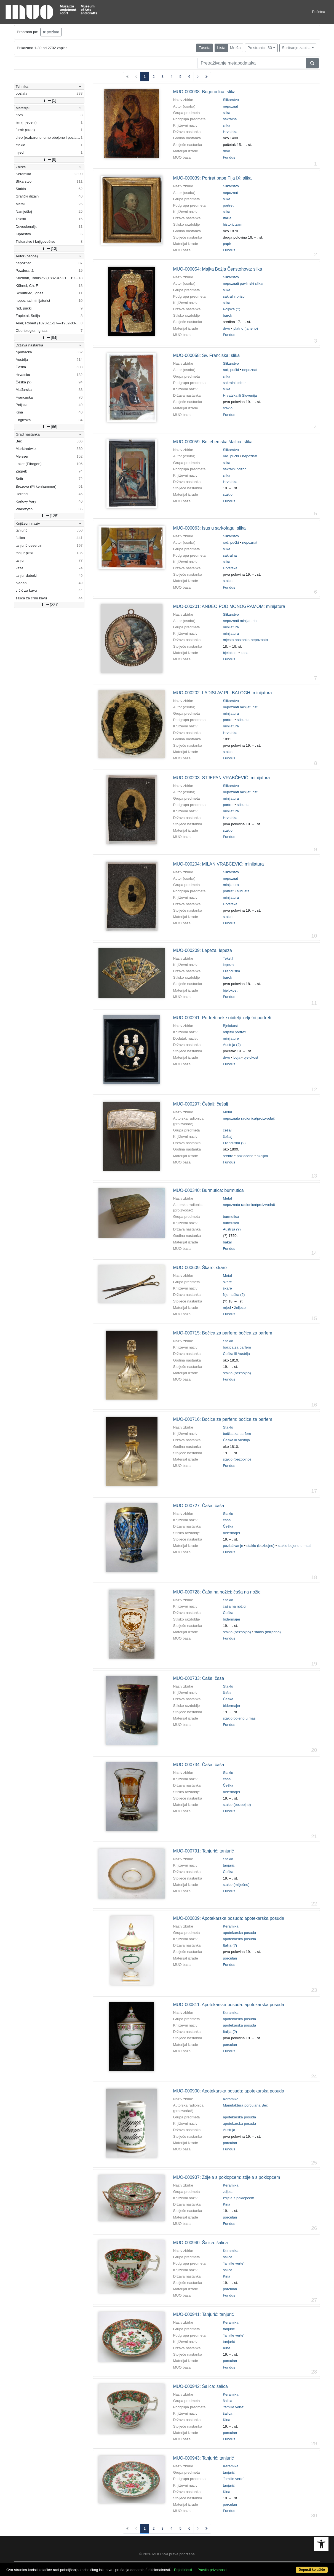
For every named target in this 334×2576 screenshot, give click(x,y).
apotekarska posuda (239, 1933)
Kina (226, 2204)
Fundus (229, 157)
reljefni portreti (234, 1032)
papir (227, 244)
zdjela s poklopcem (238, 2198)
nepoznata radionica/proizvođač (249, 1118)
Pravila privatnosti (211, 2570)
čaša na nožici (234, 1606)
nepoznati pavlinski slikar (243, 283)
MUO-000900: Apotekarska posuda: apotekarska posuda (228, 2091)
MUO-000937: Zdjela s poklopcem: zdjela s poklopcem (226, 2177)
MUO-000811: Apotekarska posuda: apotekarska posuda (228, 2004)
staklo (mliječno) (267, 1632)
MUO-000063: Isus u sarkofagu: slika (209, 528)
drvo (226, 151)
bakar (227, 1242)
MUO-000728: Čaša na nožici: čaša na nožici (217, 1592)
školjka (262, 1156)
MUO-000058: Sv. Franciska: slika (206, 355)
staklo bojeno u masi (294, 1546)
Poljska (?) (231, 309)
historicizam (232, 224)
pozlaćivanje (233, 1546)
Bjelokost (230, 1026)
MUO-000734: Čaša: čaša (198, 1764)
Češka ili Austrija (236, 1354)
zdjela (228, 2192)
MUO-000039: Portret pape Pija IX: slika (212, 178)
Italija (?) (230, 1945)
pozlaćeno (245, 1156)
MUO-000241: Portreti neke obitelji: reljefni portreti (222, 1017)
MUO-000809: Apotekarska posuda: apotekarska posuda (228, 1918)
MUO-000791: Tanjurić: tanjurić (203, 1851)
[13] (49, 248)
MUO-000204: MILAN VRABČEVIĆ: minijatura (218, 864)
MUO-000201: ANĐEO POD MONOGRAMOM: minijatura (229, 606)
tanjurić (229, 1865)
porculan (230, 1958)
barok (227, 315)
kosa (245, 653)
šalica (227, 2257)
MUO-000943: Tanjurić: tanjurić (203, 2458)
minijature (231, 1038)
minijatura (231, 627)
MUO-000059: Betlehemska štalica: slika (212, 441)
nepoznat (230, 106)
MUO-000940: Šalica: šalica (200, 2242)
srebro (228, 1156)
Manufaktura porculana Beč (245, 2105)
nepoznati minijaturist (240, 621)
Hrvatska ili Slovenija (240, 395)
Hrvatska (230, 132)
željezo (240, 1308)
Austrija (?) (232, 1045)
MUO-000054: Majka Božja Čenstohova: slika (217, 269)
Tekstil (228, 958)
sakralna (230, 119)
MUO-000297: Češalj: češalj (200, 1104)
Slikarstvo (231, 100)
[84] (49, 337)
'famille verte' (233, 2263)
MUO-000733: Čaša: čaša (198, 1678)
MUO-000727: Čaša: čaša (198, 1505)
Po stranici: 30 (259, 48)
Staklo (228, 1341)
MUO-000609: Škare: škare (200, 1267)
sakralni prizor (234, 296)
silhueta (243, 720)
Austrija (229, 2130)
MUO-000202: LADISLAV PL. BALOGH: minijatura (222, 692)
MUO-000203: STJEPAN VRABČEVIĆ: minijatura (221, 777)
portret (228, 205)
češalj (227, 1130)
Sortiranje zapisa (296, 48)
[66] (49, 427)
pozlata (51, 32)
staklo (228, 408)
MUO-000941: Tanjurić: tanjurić (203, 2314)
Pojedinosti (183, 2570)
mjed (227, 1308)
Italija (227, 218)
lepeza (228, 965)
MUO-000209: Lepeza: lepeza (202, 950)
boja (236, 1057)
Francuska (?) (234, 1143)
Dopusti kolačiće (312, 2570)
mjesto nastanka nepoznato (245, 640)
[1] (49, 100)
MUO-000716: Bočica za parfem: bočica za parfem (222, 1419)
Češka (228, 1526)
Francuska (231, 971)
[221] (49, 605)
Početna (318, 12)
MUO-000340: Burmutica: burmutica (208, 1190)
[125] (49, 516)
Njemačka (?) (234, 1295)
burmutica (231, 1216)
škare (227, 1282)
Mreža (235, 48)
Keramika (230, 1926)
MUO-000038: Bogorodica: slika (204, 91)
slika (226, 113)
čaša (227, 1520)
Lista (221, 48)
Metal (227, 1112)
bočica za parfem (237, 1347)
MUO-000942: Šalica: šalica (200, 2386)
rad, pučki (231, 370)
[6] (49, 159)
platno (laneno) (245, 328)
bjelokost (230, 653)
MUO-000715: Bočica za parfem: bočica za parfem (222, 1333)
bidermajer (231, 1533)
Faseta (204, 48)
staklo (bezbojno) (237, 1373)
